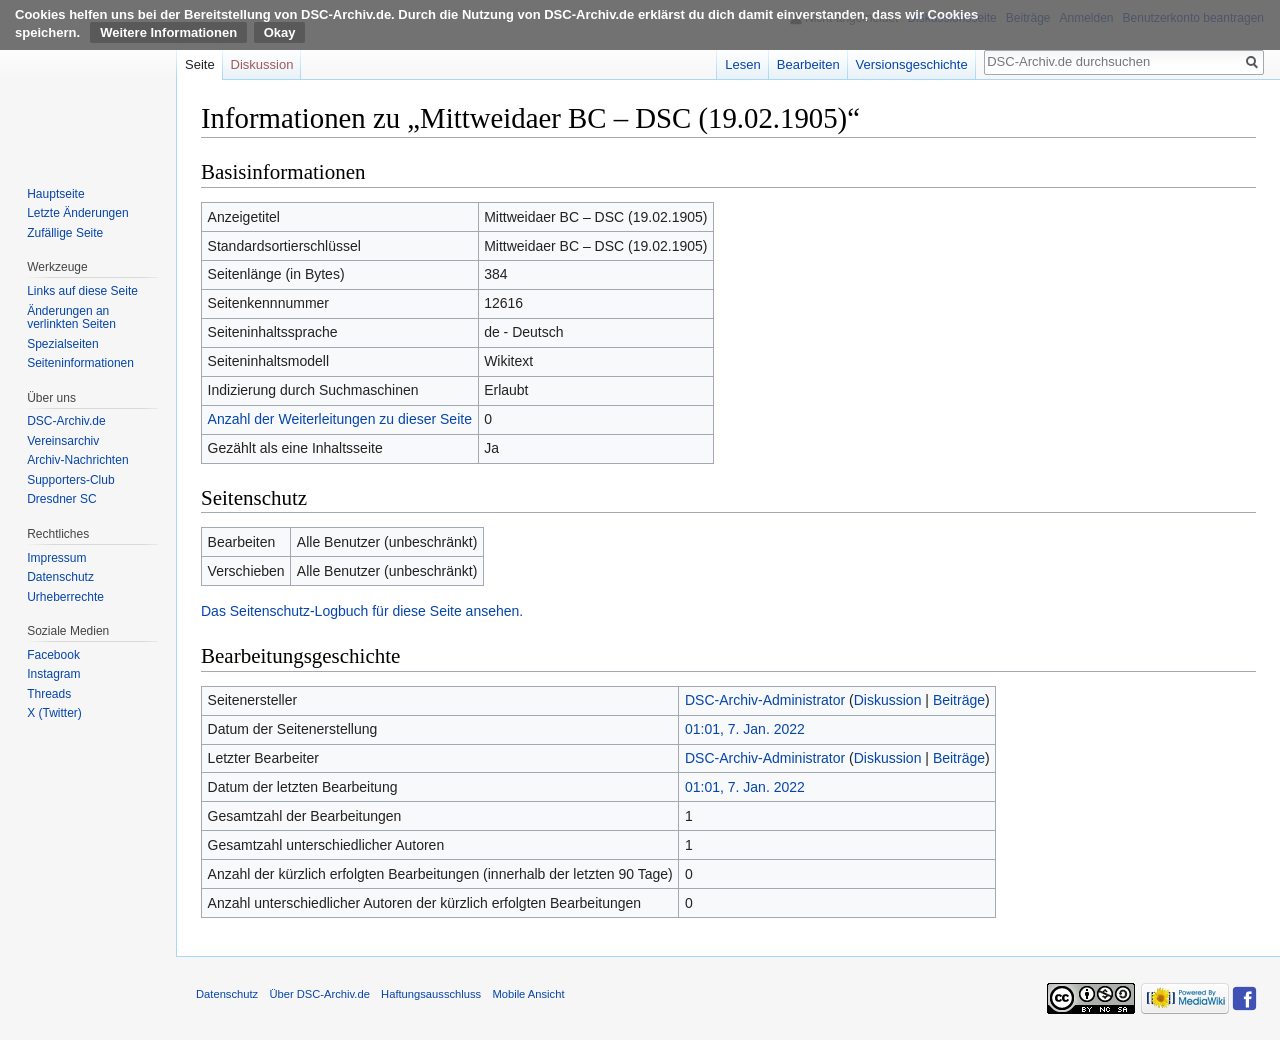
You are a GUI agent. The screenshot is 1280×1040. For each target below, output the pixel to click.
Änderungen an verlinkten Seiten (71, 318)
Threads (49, 694)
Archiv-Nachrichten (77, 460)
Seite (200, 64)
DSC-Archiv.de (66, 421)
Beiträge (959, 700)
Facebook (53, 655)
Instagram (53, 674)
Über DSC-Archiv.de (319, 994)
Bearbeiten (808, 64)
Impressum (56, 558)
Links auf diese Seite (82, 291)
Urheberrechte (65, 597)
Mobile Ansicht (528, 994)
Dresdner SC (61, 499)
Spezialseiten (62, 344)
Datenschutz (60, 577)
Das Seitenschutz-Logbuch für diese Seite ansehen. (362, 611)
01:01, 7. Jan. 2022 (745, 729)
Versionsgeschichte (912, 64)
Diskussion (888, 700)
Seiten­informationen (80, 363)
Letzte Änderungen (77, 213)
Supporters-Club (70, 480)
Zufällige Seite (65, 233)
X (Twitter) (54, 713)
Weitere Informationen (168, 32)
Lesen (742, 64)
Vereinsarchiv (63, 441)
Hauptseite (55, 194)
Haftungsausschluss (431, 994)
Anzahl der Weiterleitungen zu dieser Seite (340, 419)
